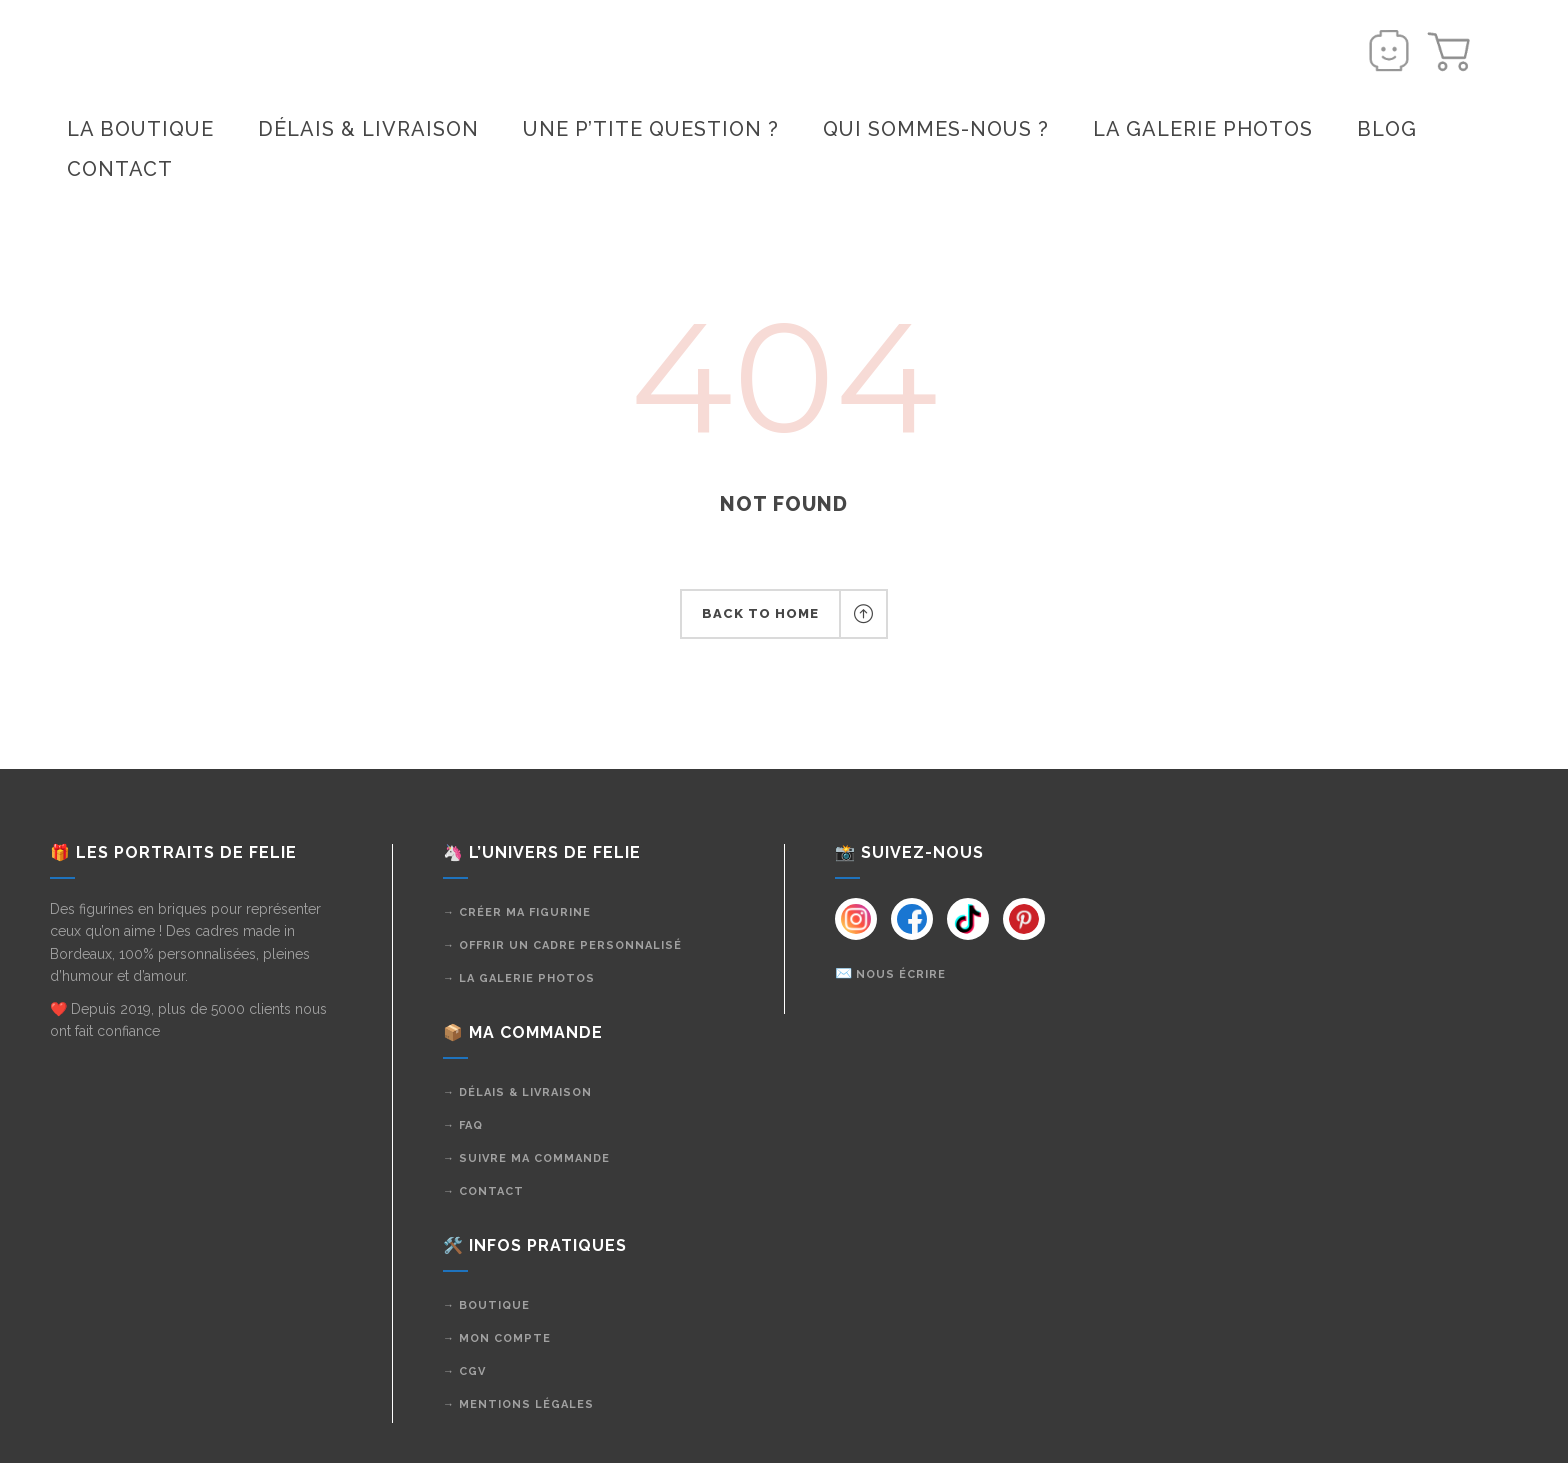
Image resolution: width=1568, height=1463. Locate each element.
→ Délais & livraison (517, 1092)
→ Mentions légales (518, 1404)
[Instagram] (856, 919)
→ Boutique (486, 1305)
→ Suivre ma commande (526, 1158)
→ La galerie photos (519, 978)
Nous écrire (901, 974)
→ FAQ (463, 1125)
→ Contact (483, 1191)
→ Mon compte (497, 1338)
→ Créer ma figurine (517, 912)
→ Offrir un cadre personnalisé (562, 945)
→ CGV (464, 1371)
